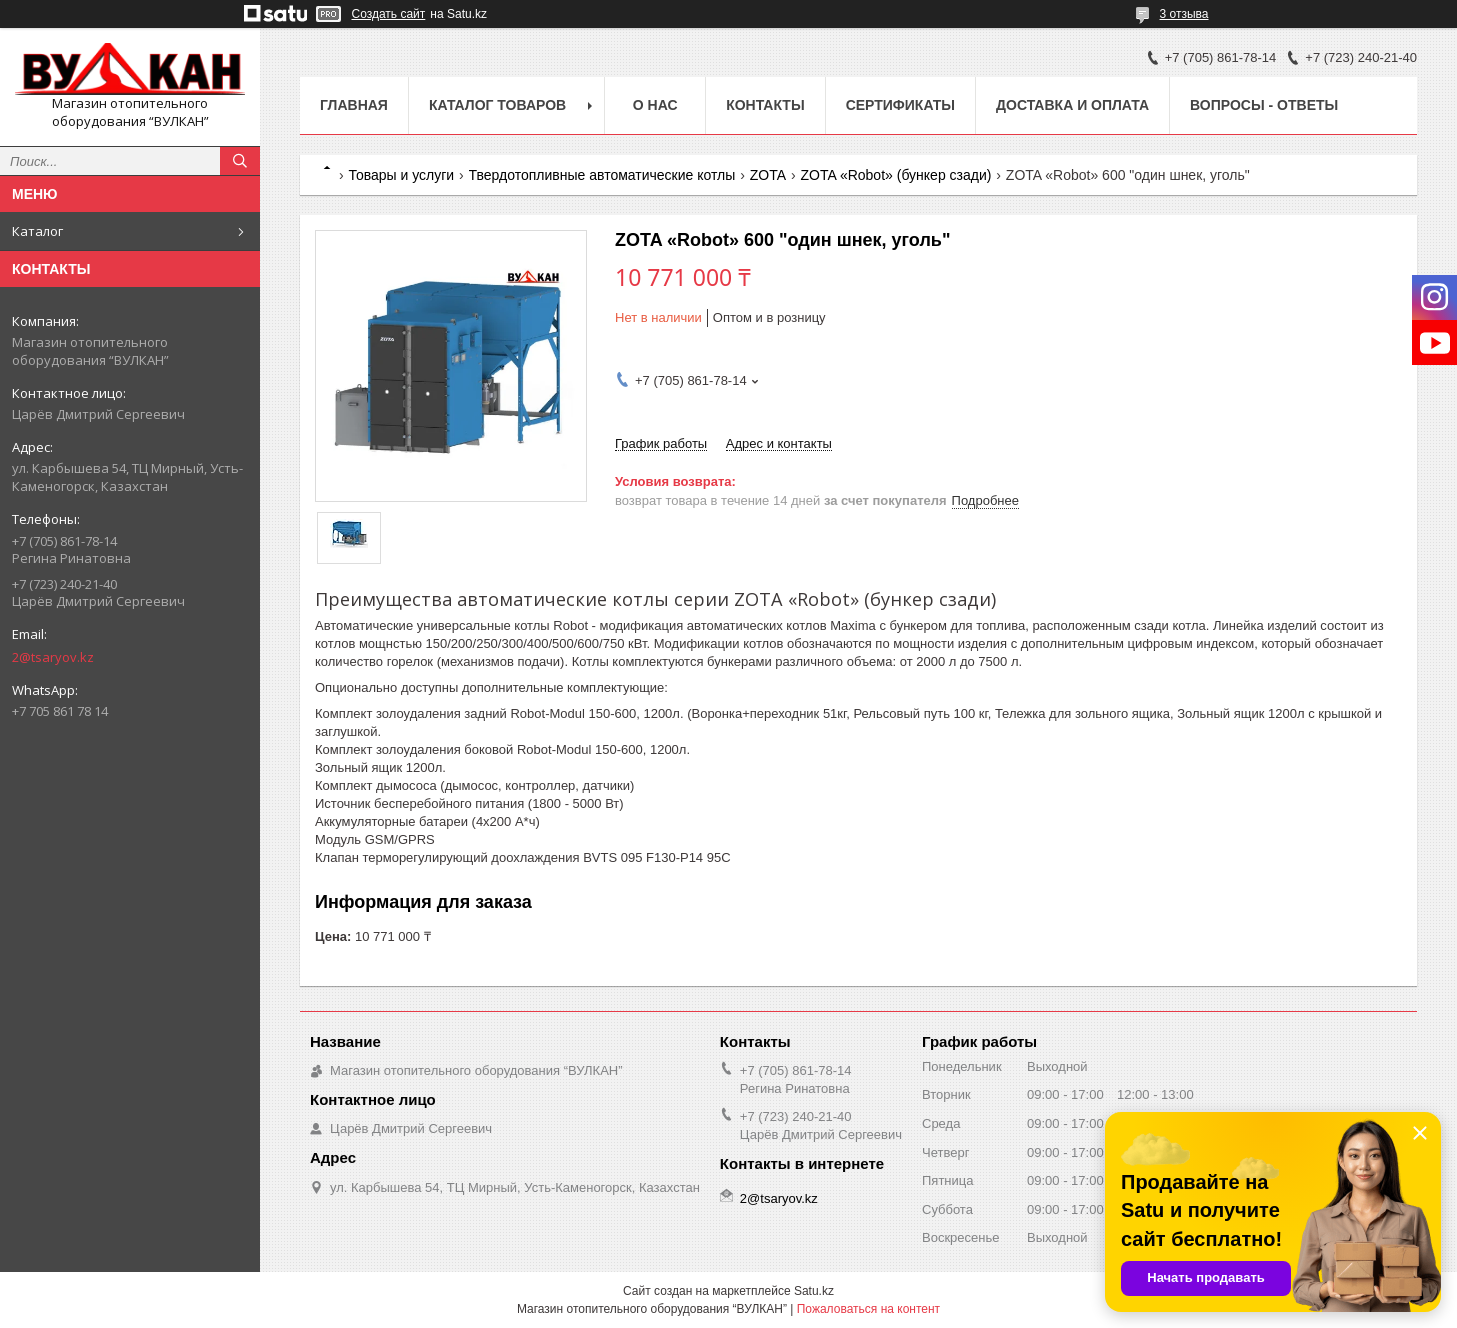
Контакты (765, 105)
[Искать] (240, 161)
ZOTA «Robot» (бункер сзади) (895, 175)
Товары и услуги (401, 175)
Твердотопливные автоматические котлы (602, 175)
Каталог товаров (497, 105)
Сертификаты (900, 105)
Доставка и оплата (1072, 105)
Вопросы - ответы (1264, 105)
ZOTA (768, 175)
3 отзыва (1184, 14)
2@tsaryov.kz (53, 657)
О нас (655, 105)
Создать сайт (389, 14)
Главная (354, 105)
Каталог (37, 231)
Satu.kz (814, 1291)
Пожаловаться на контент (868, 1309)
